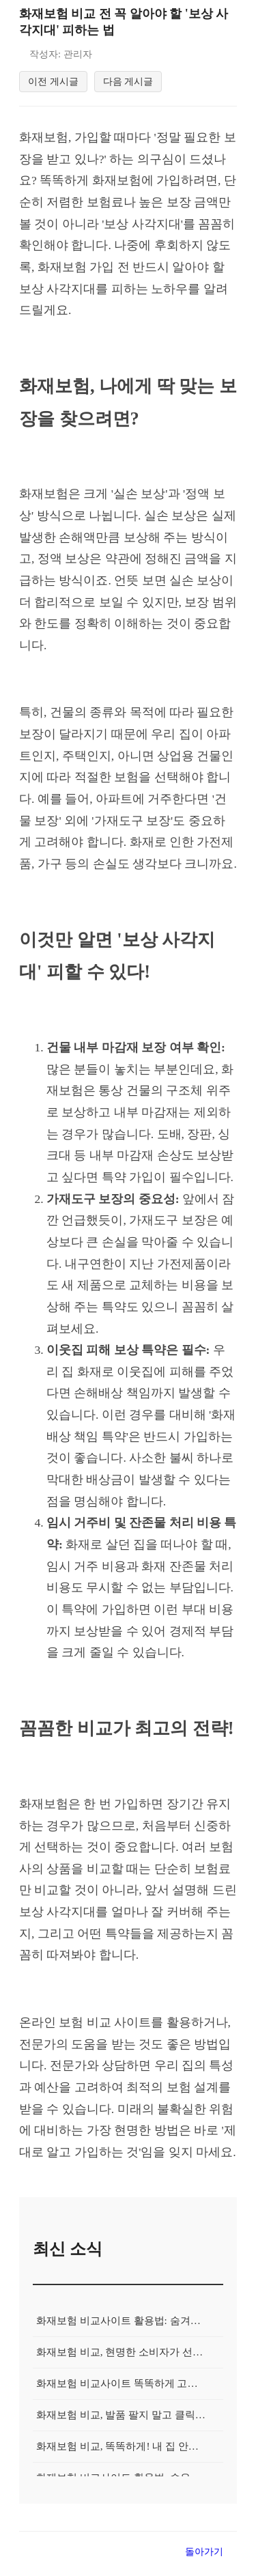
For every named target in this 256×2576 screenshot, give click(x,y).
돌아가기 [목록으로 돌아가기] (204, 2559)
